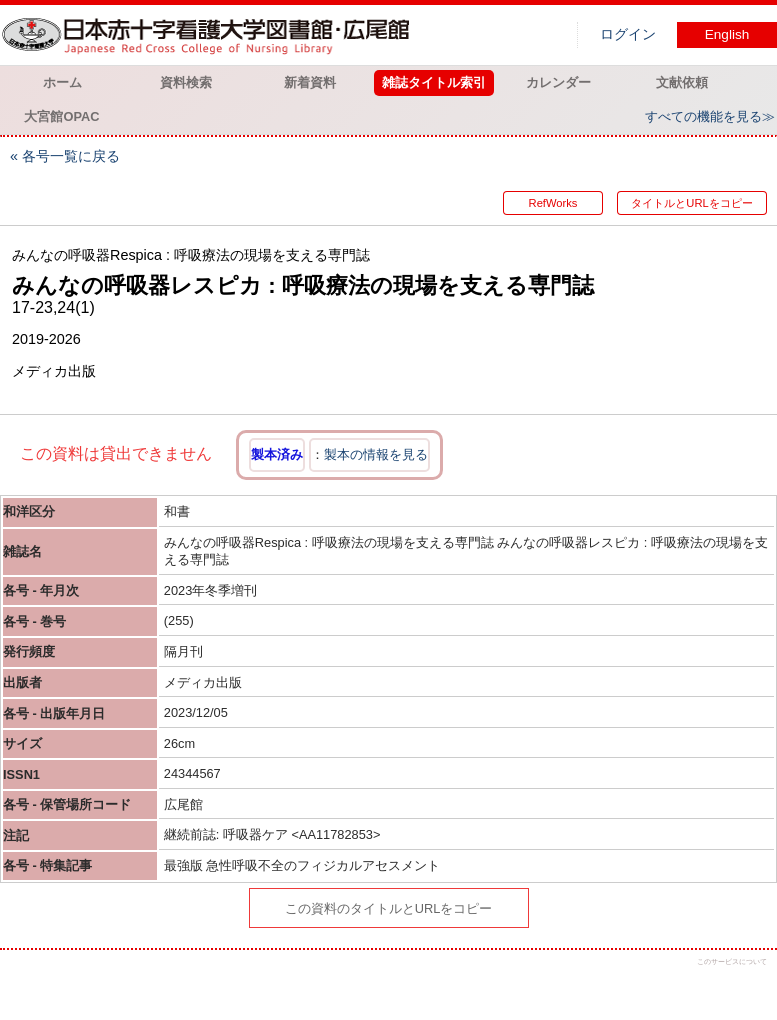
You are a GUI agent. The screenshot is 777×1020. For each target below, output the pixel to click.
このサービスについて (732, 961)
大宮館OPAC (61, 116)
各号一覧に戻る (71, 156)
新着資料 (310, 82)
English (727, 34)
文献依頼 (682, 82)
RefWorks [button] (553, 203)
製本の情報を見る (376, 454)
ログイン (628, 34)
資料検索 (186, 82)
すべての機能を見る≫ (710, 116)
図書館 (210, 35)
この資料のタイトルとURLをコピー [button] (389, 908)
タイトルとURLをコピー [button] (691, 203)
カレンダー (558, 82)
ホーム (62, 82)
